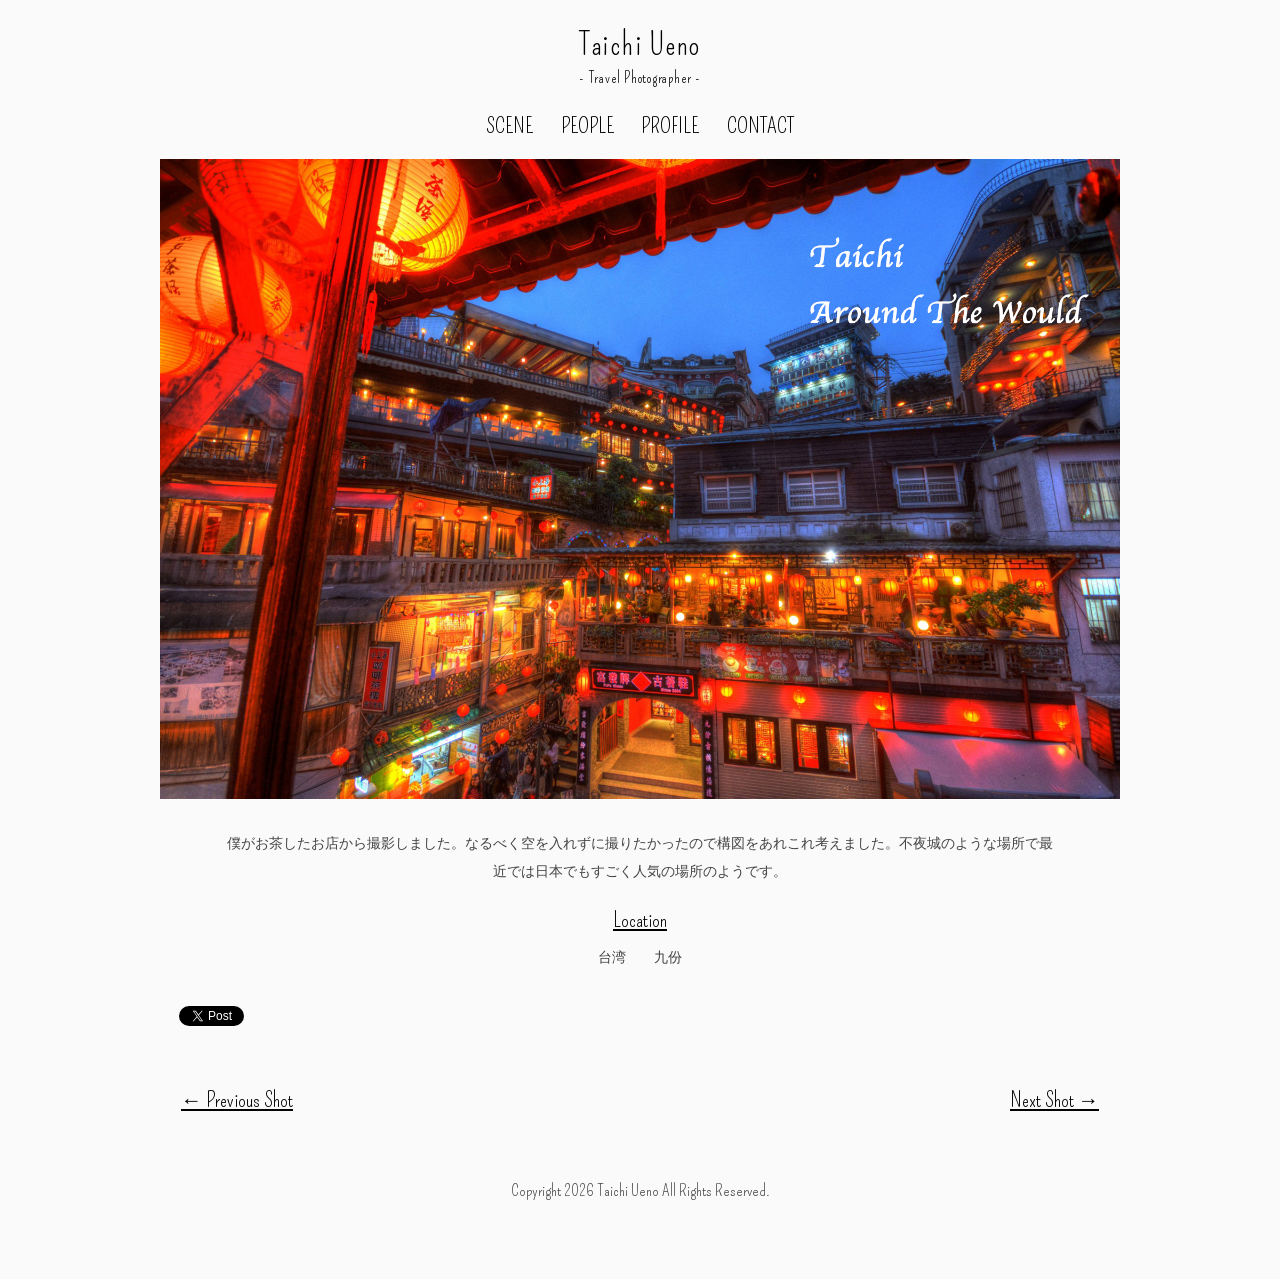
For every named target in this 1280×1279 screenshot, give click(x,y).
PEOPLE (587, 127)
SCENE (509, 127)
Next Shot (1054, 1100)
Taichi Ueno (640, 45)
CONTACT (760, 127)
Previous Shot (237, 1100)
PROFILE (670, 127)
